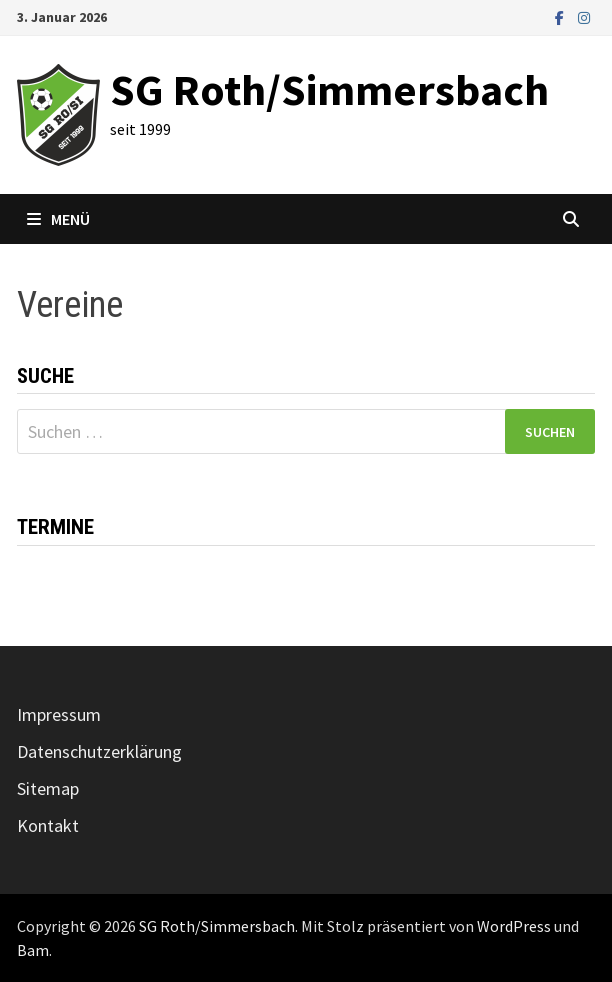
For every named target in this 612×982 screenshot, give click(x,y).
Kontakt (48, 825)
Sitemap (48, 788)
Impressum (59, 714)
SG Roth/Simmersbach (329, 89)
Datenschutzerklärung (99, 751)
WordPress (514, 926)
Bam (33, 950)
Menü (58, 219)
